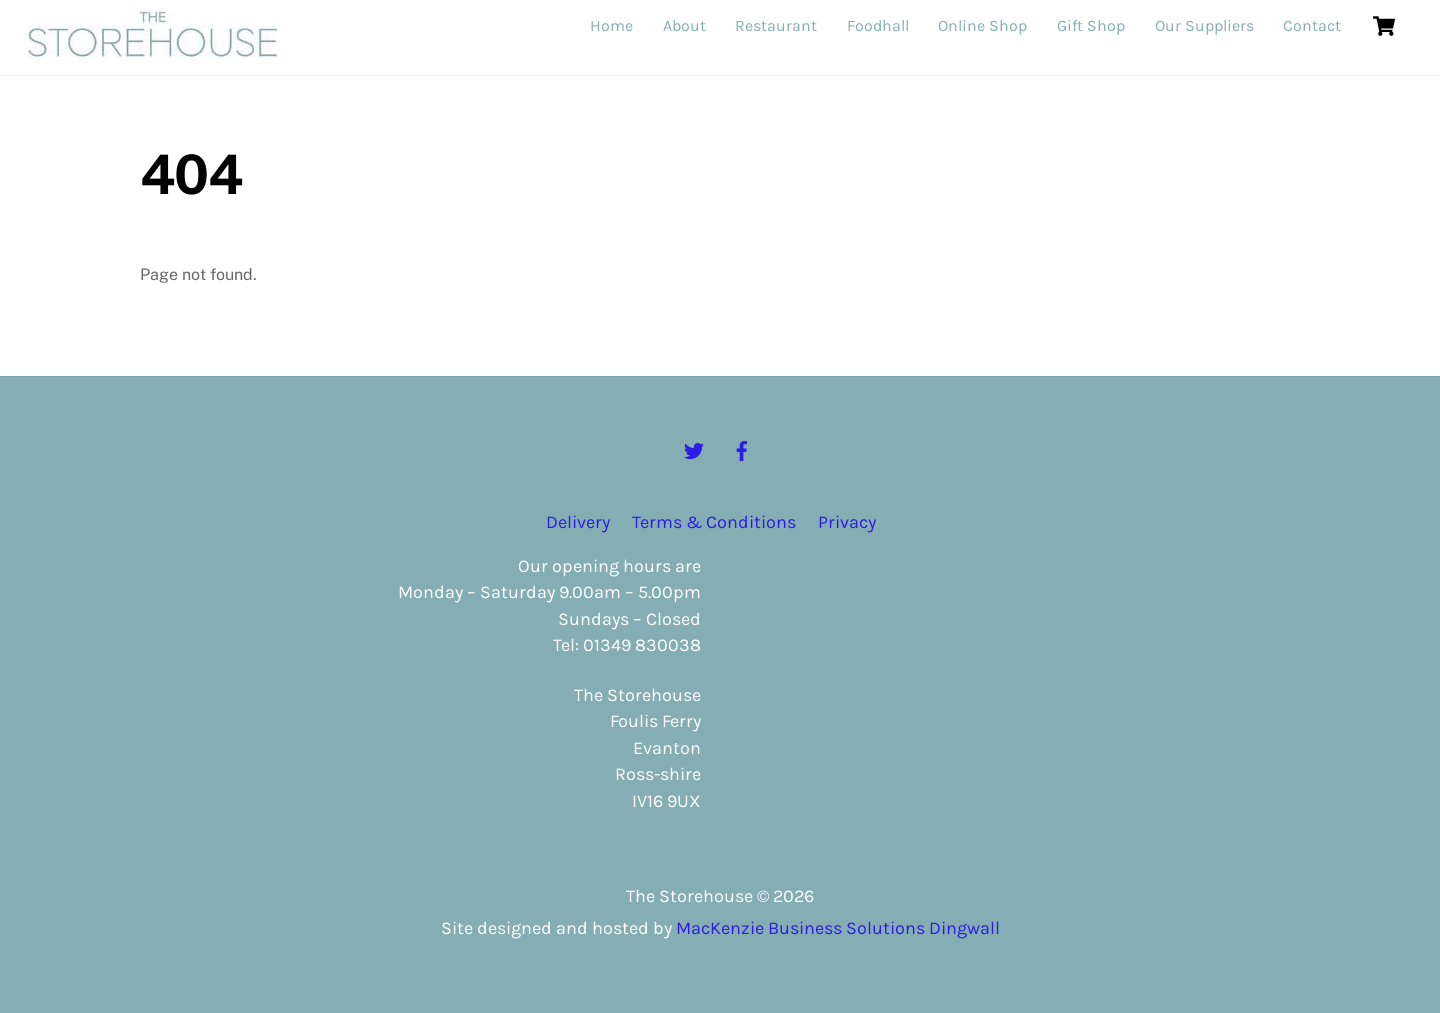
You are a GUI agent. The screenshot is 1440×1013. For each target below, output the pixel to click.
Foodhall (878, 25)
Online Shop (982, 25)
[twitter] (694, 449)
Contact (1312, 25)
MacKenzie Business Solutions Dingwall (838, 928)
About (684, 25)
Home (611, 25)
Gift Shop (1091, 25)
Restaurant (776, 25)
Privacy (847, 522)
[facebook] (742, 449)
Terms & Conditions (714, 522)
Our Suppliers (1204, 25)
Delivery (578, 522)
